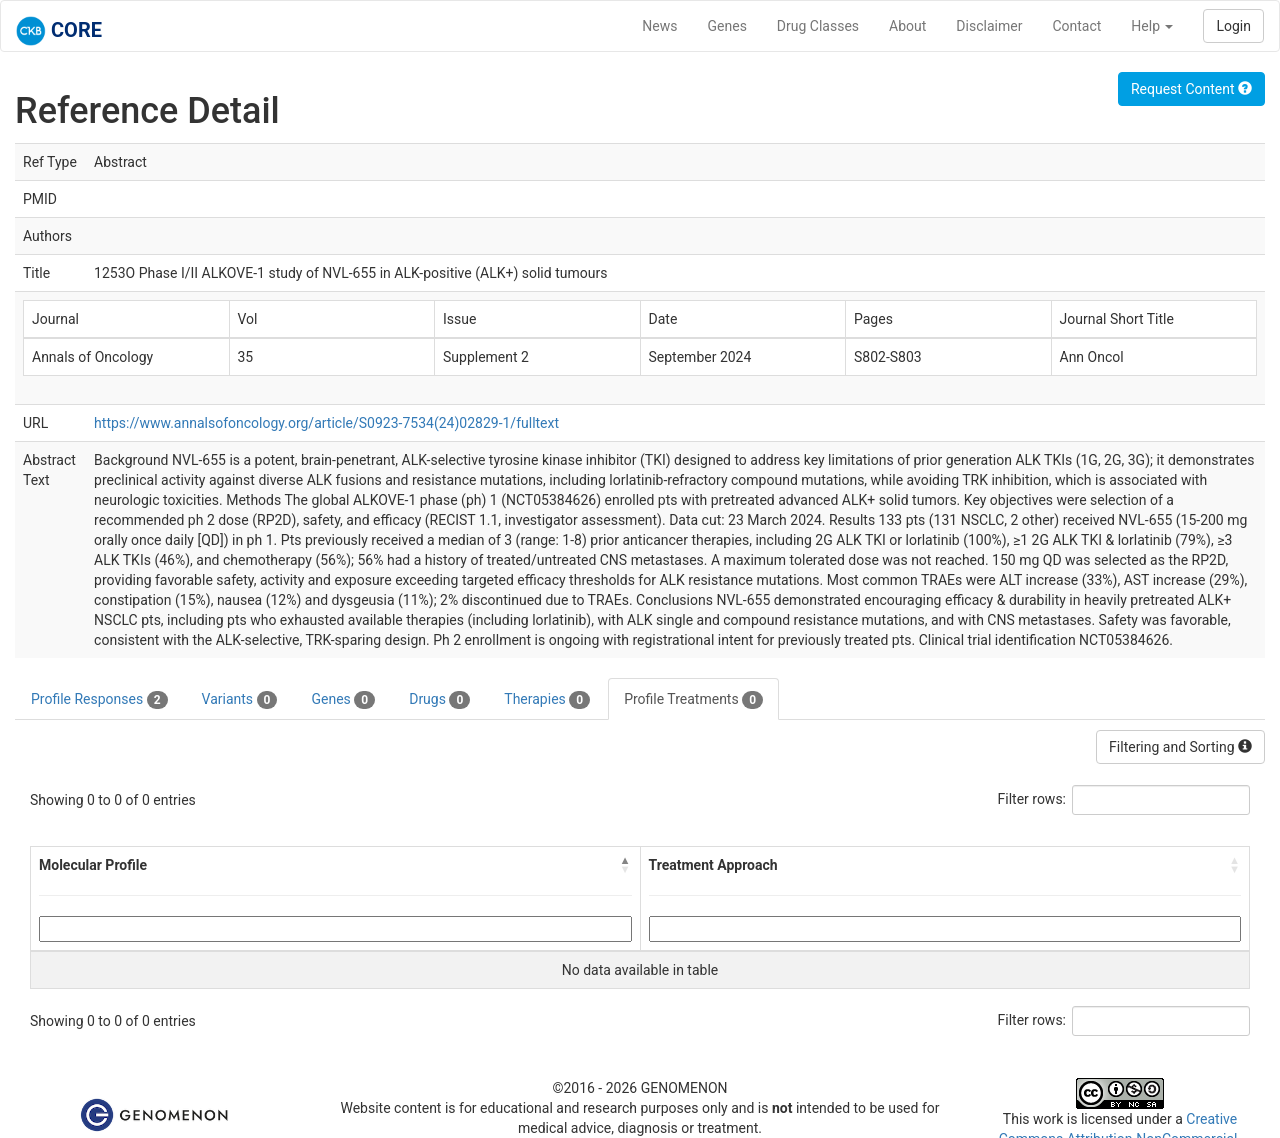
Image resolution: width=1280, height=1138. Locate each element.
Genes (727, 26)
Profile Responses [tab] (99, 700)
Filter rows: (1032, 799)
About (907, 26)
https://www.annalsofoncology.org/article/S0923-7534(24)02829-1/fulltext (326, 423)
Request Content (1191, 89)
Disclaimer (989, 26)
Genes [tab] (343, 700)
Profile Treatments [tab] (693, 700)
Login (1233, 26)
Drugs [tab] (439, 700)
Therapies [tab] (547, 700)
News (659, 26)
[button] (626, 865)
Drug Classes (818, 26)
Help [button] (1152, 26)
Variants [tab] (240, 700)
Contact (1076, 26)
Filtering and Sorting (1180, 747)
